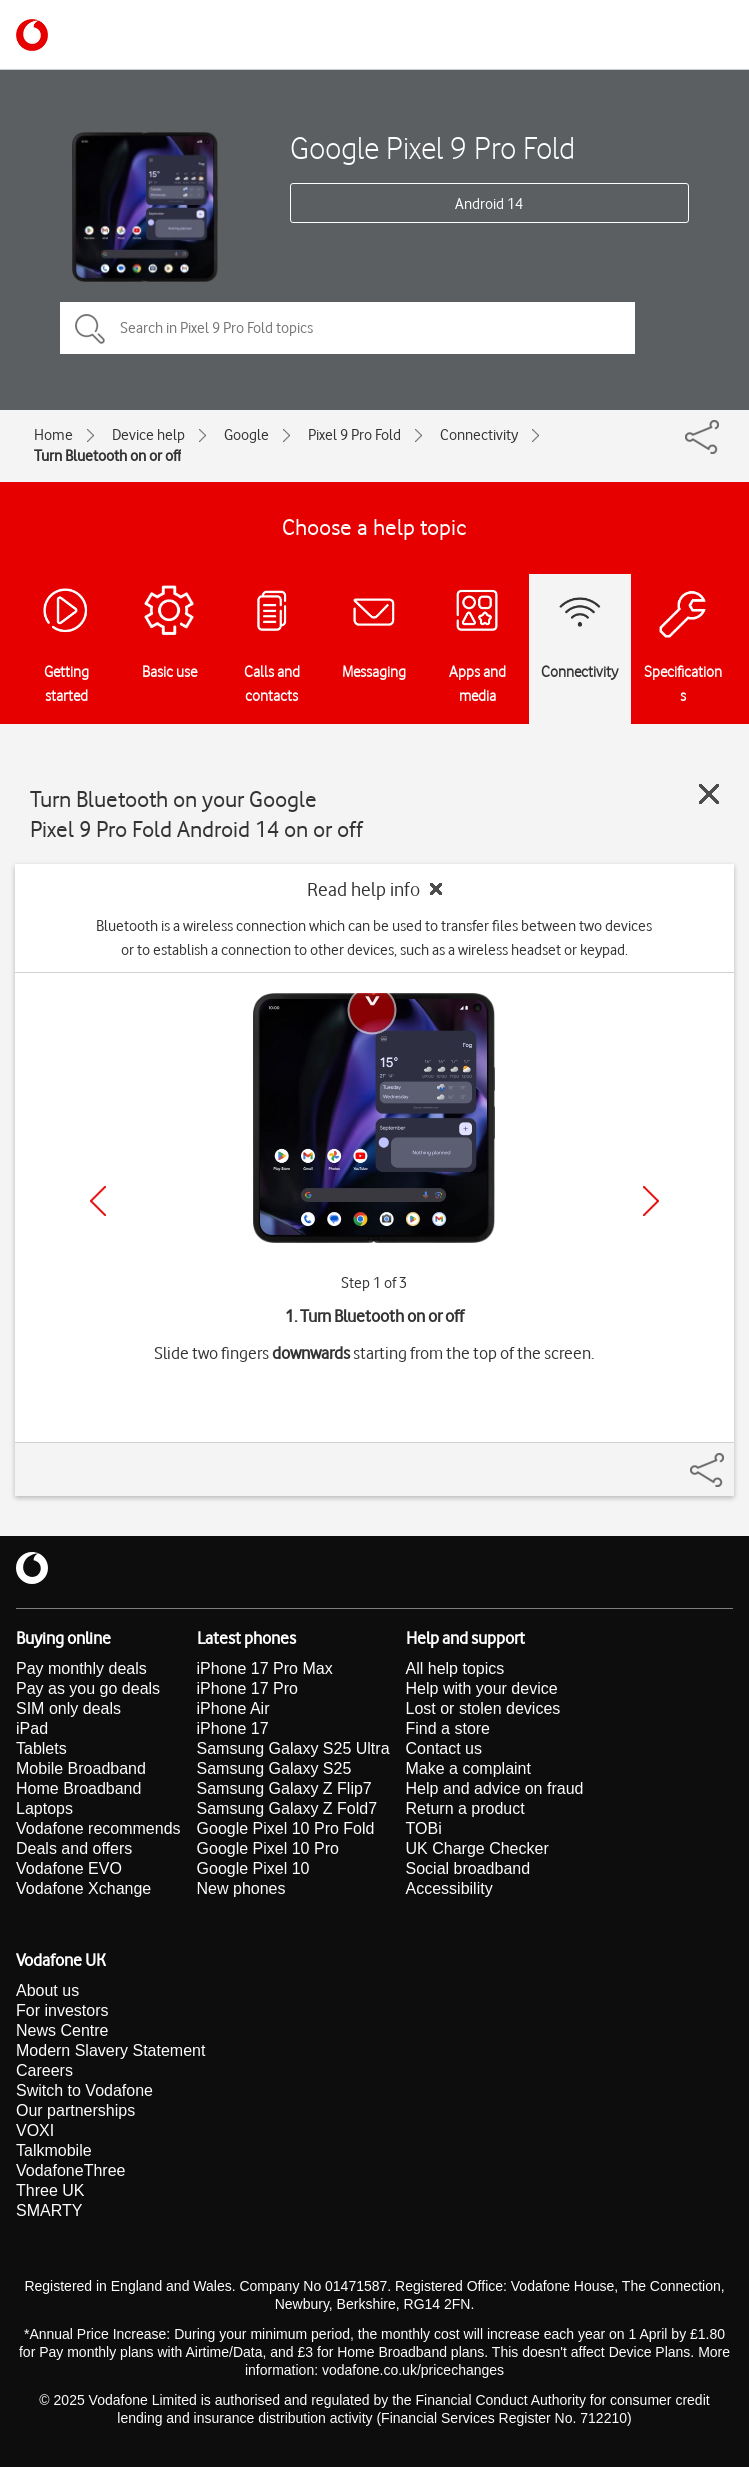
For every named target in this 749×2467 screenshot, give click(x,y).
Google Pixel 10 (253, 1868)
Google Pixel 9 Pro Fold (432, 147)
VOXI (35, 2130)
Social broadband (468, 1868)
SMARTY (49, 2210)
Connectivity (479, 435)
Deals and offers (74, 1848)
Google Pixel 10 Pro (268, 1848)
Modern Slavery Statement (110, 2050)
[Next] (651, 1201)
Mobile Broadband (81, 1768)
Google (246, 435)
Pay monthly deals (81, 1668)
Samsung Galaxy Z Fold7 (287, 1808)
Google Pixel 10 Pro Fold (286, 1828)
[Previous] (98, 1201)
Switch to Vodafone (84, 2090)
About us (47, 1990)
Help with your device (482, 1688)
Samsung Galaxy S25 (274, 1768)
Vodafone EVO (69, 1868)
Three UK (50, 2190)
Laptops (44, 1808)
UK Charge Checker (477, 1848)
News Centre (62, 2030)
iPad (32, 1728)
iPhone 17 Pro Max (265, 1668)
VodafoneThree (70, 2170)
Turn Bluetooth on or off (107, 456)
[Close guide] (709, 794)
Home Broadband (78, 1788)
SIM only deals (68, 1708)
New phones (241, 1888)
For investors (62, 2010)
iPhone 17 (233, 1728)
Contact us (444, 1748)
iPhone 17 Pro (247, 1688)
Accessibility (449, 1888)
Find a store (448, 1728)
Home (53, 435)
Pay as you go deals (88, 1688)
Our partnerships (75, 2110)
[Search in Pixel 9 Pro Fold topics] (347, 328)
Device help (148, 435)
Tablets (41, 1748)
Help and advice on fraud (495, 1788)
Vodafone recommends (98, 1828)
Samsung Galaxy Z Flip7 (284, 1788)
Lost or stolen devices (483, 1708)
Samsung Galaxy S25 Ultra (293, 1748)
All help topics (455, 1668)
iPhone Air (233, 1708)
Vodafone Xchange (83, 1888)
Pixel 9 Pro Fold (354, 435)
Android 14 (489, 204)
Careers (44, 2070)
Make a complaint (468, 1768)
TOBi (424, 1828)
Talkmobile (54, 2150)
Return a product (465, 1808)
